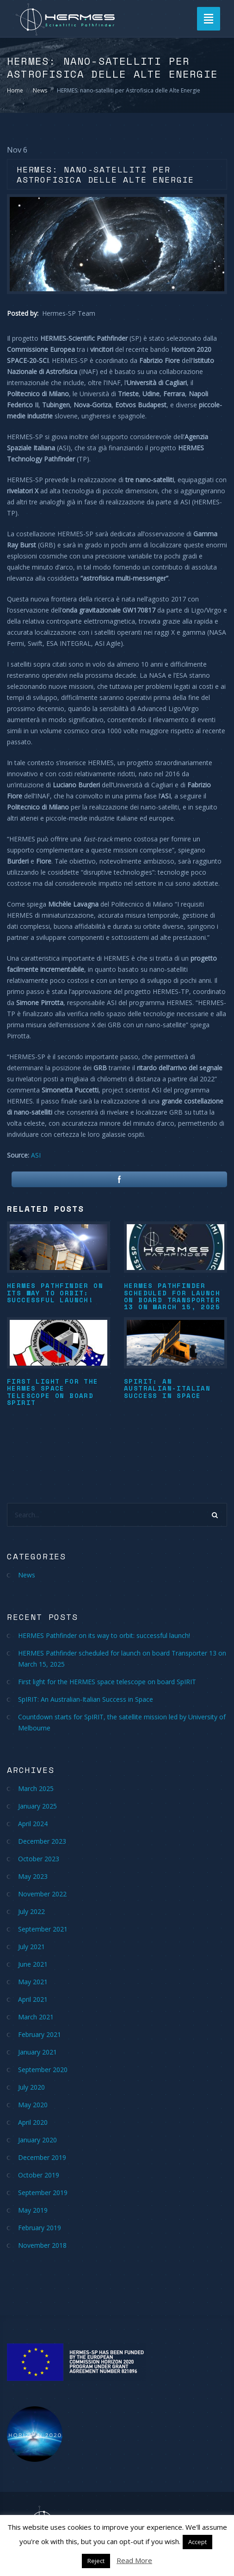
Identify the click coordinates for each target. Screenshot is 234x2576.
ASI (36, 1155)
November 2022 (42, 1893)
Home (15, 90)
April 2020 (33, 2122)
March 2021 (36, 2016)
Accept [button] (197, 2542)
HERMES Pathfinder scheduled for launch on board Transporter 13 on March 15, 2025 (172, 1296)
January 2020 (37, 2139)
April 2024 (33, 1823)
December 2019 (42, 2157)
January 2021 (37, 2052)
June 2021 (33, 1964)
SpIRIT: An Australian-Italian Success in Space (167, 1388)
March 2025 (36, 1788)
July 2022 (31, 1911)
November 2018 (42, 2245)
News (40, 90)
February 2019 (39, 2227)
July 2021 (31, 1946)
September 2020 (43, 2069)
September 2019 (43, 2192)
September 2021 (43, 1929)
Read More (134, 2560)
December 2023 (42, 1841)
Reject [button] (96, 2561)
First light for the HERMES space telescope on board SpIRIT (53, 1391)
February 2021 (39, 2034)
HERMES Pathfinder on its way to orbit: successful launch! (55, 1293)
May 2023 (33, 1876)
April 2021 (33, 1999)
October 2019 (38, 2175)
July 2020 (31, 2087)
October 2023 (38, 1858)
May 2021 (33, 1981)
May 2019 (33, 2210)
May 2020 (33, 2104)
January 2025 (37, 1806)
